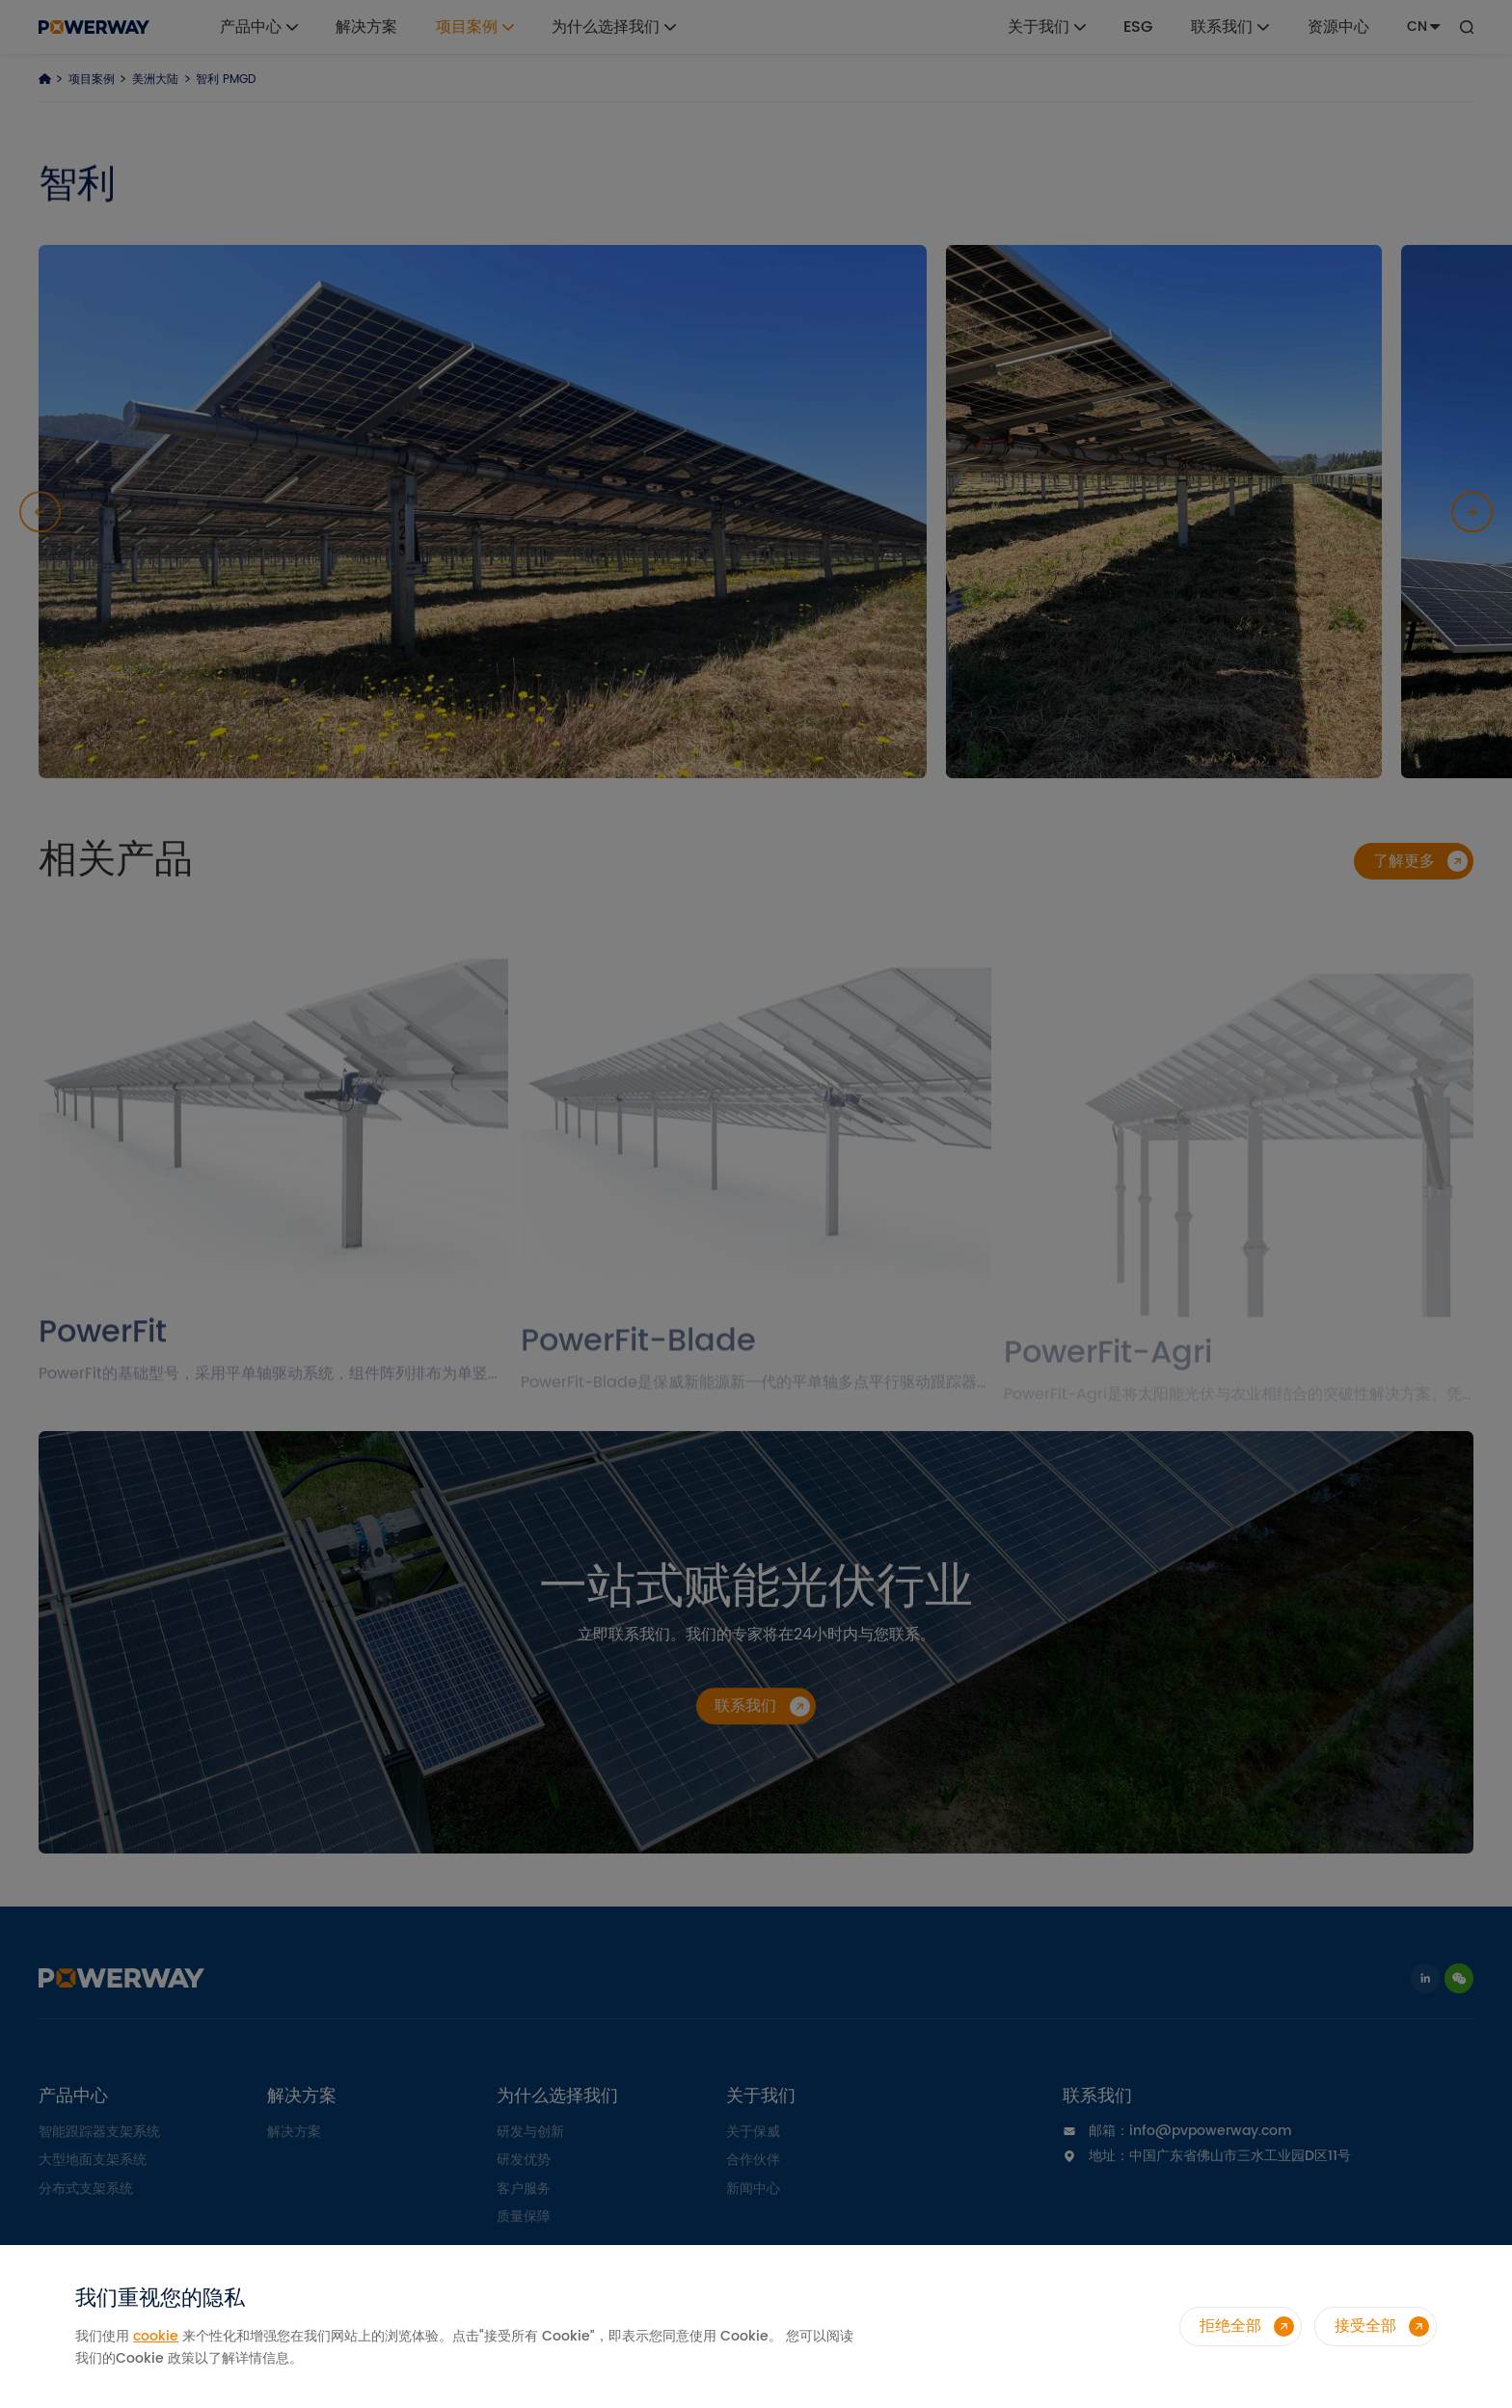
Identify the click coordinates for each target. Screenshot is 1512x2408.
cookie (155, 2336)
